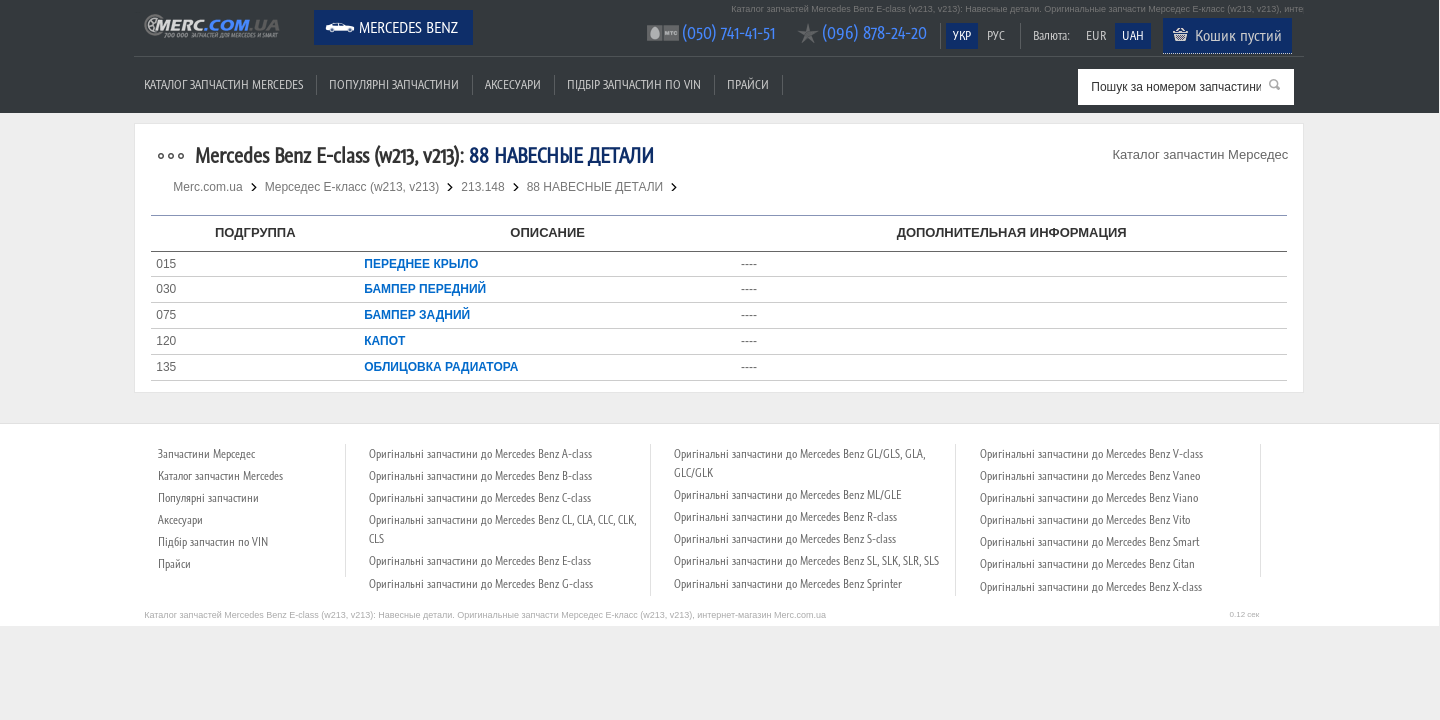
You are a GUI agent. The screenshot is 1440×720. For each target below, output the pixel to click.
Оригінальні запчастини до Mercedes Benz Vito (1085, 520)
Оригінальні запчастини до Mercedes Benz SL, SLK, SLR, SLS (806, 561)
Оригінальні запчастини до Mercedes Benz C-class (480, 498)
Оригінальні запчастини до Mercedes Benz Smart (1089, 542)
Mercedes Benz (408, 27)
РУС (996, 35)
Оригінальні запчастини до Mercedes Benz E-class (480, 561)
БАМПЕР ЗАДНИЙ (417, 315)
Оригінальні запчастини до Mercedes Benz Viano (1089, 498)
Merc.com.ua (137, 12)
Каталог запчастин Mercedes (223, 84)
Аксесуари (513, 84)
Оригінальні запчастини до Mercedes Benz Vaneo (1090, 476)
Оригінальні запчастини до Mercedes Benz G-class (481, 584)
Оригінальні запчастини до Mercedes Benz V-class (1091, 454)
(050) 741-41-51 (728, 32)
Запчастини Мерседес (206, 454)
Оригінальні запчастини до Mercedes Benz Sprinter (788, 584)
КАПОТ (384, 341)
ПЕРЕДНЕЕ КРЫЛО (421, 264)
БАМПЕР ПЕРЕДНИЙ (425, 289)
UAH (1133, 35)
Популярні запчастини (394, 84)
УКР (962, 35)
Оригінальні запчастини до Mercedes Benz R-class (785, 517)
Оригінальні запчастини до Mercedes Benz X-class (1091, 587)
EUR (1096, 35)
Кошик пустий (1238, 35)
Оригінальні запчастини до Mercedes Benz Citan (1087, 564)
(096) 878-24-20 (874, 32)
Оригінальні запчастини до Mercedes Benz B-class (480, 476)
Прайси (748, 84)
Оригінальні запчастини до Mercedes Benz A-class (480, 454)
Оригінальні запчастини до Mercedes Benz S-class (785, 539)
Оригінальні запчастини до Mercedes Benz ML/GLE (787, 495)
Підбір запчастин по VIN (634, 84)
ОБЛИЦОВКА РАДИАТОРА (441, 367)
